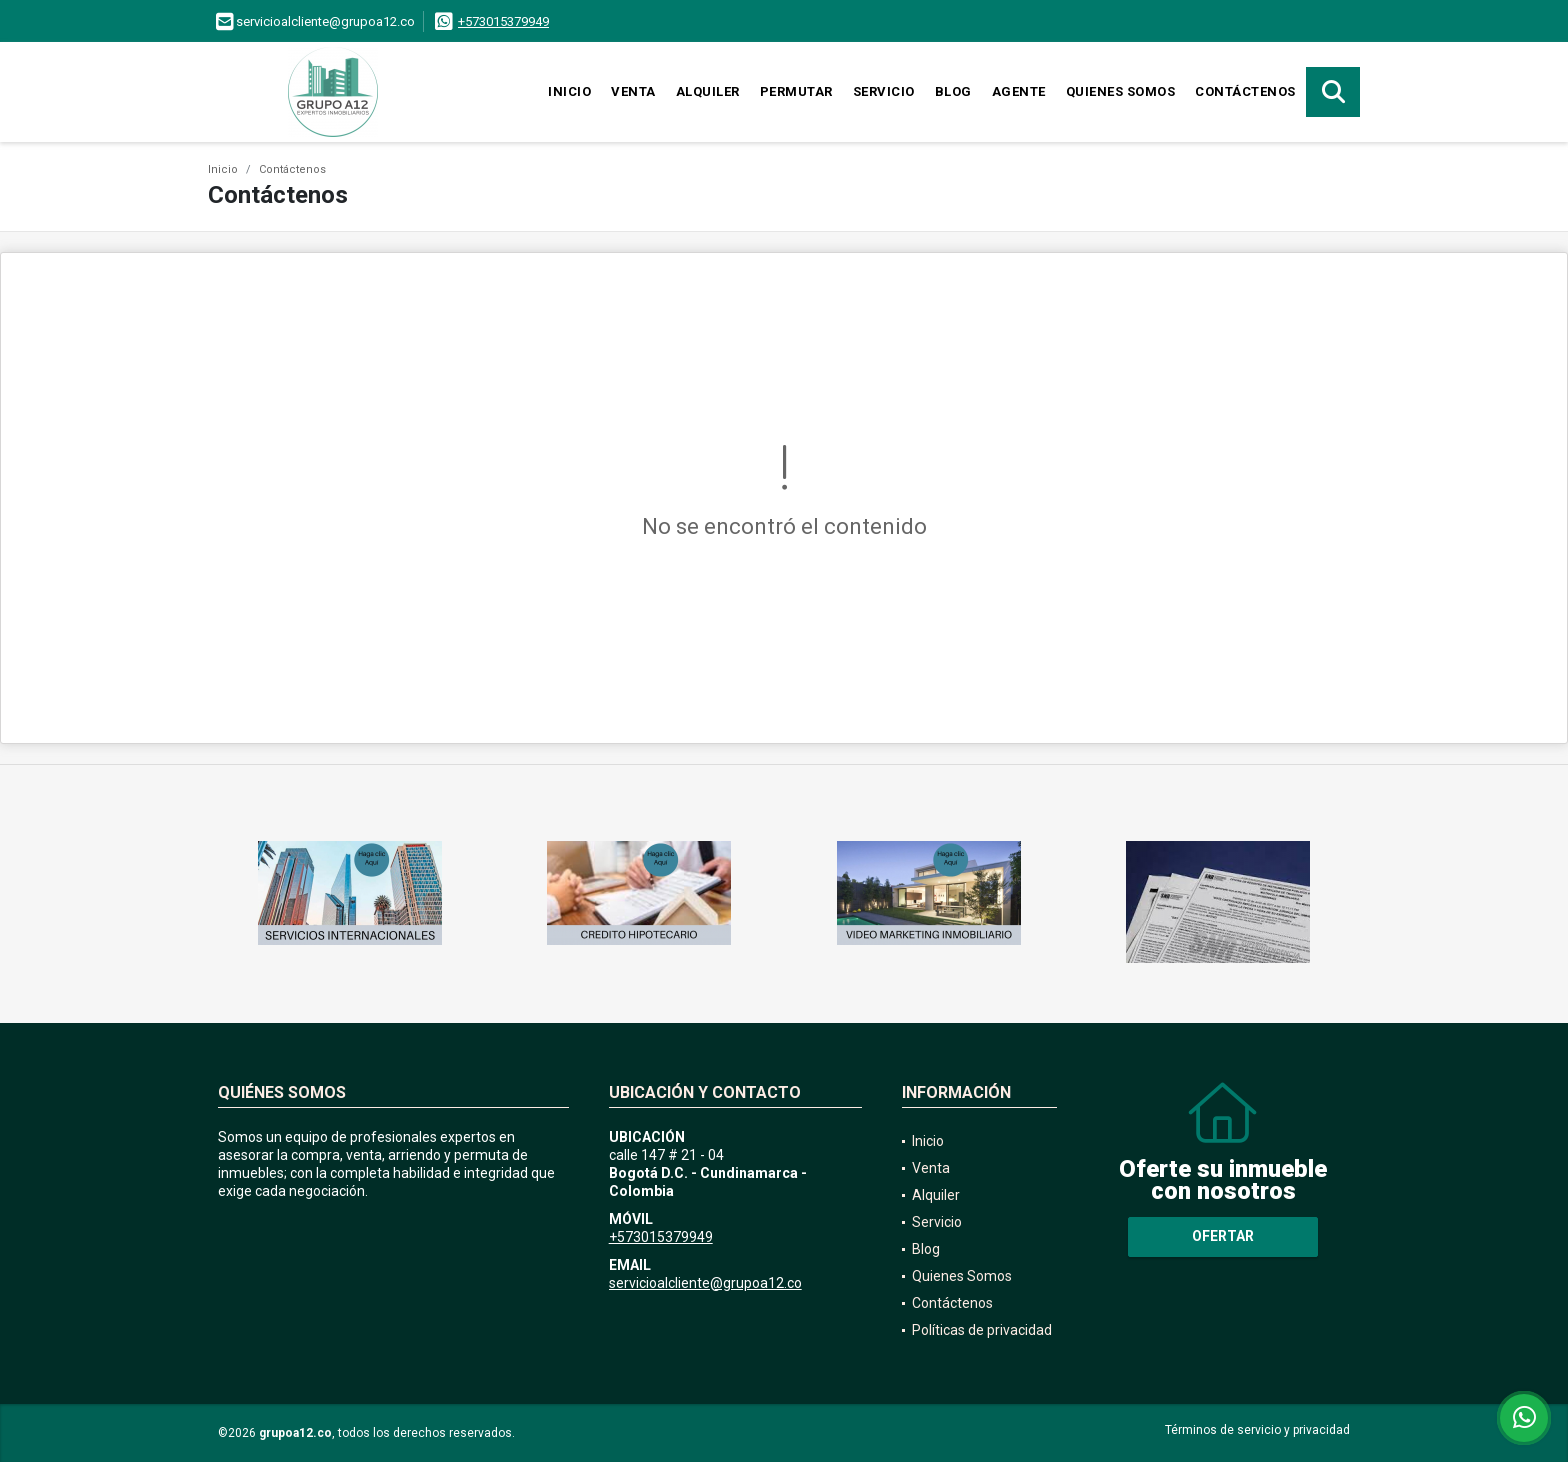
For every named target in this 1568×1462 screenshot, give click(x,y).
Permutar (796, 91)
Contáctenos (1245, 91)
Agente (1019, 91)
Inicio (569, 91)
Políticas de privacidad (982, 1330)
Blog (953, 91)
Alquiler (708, 91)
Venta (633, 91)
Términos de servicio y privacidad (1257, 1430)
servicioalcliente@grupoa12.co (705, 1283)
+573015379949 (503, 21)
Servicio (884, 91)
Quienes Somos (1121, 91)
